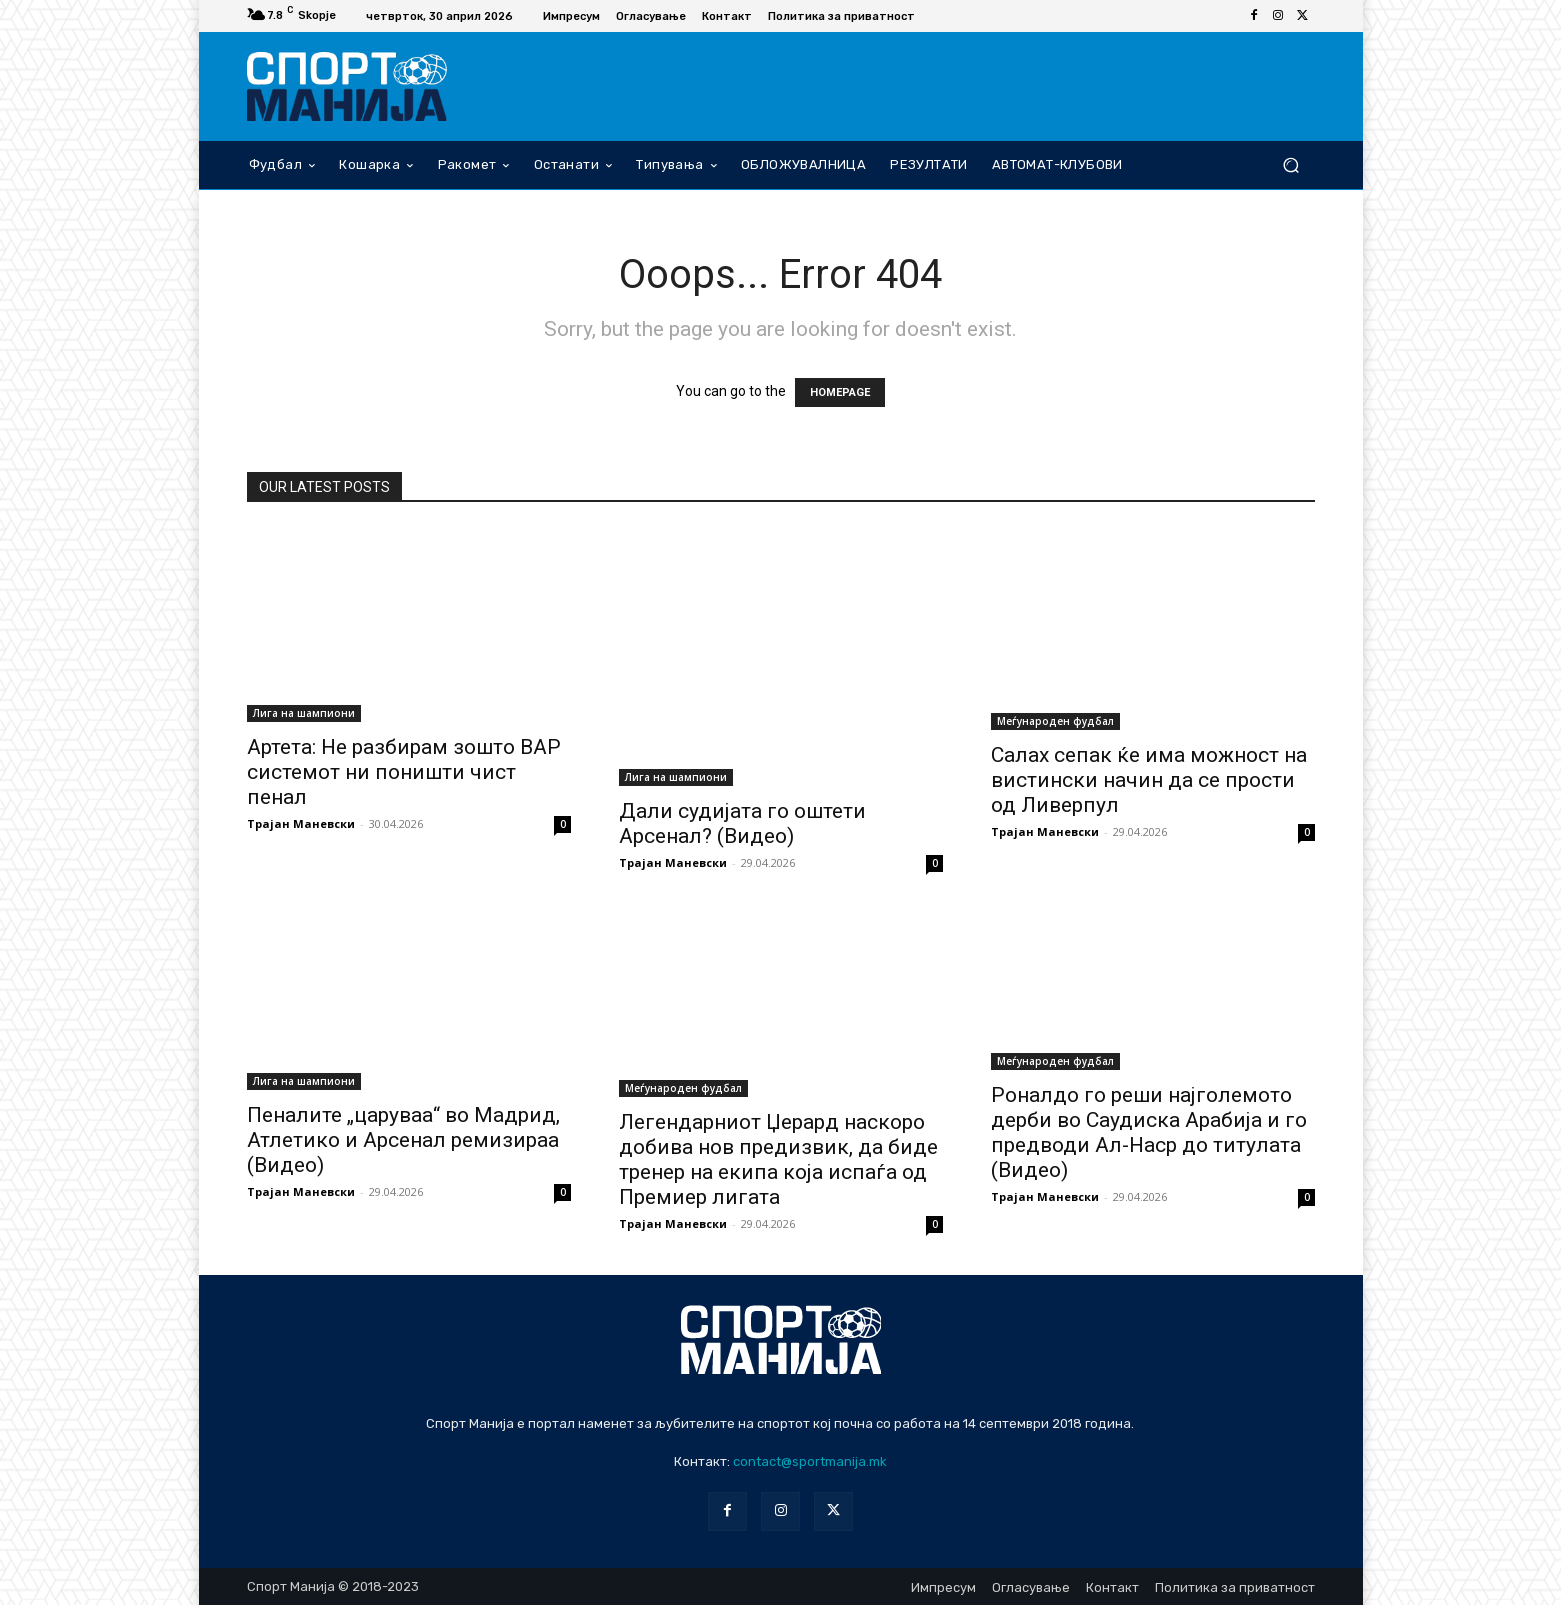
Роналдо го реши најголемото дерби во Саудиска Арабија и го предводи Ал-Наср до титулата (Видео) (1149, 1132)
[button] (1291, 164)
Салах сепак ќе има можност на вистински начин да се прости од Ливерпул (1149, 780)
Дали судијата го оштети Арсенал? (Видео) (742, 823)
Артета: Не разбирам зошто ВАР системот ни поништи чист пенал (404, 772)
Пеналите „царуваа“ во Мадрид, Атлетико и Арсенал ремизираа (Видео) (403, 1140)
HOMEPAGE (840, 392)
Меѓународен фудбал (1055, 721)
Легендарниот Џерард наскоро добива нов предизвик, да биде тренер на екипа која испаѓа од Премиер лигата (778, 1159)
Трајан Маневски (301, 823)
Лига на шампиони (304, 713)
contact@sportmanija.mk (810, 1461)
